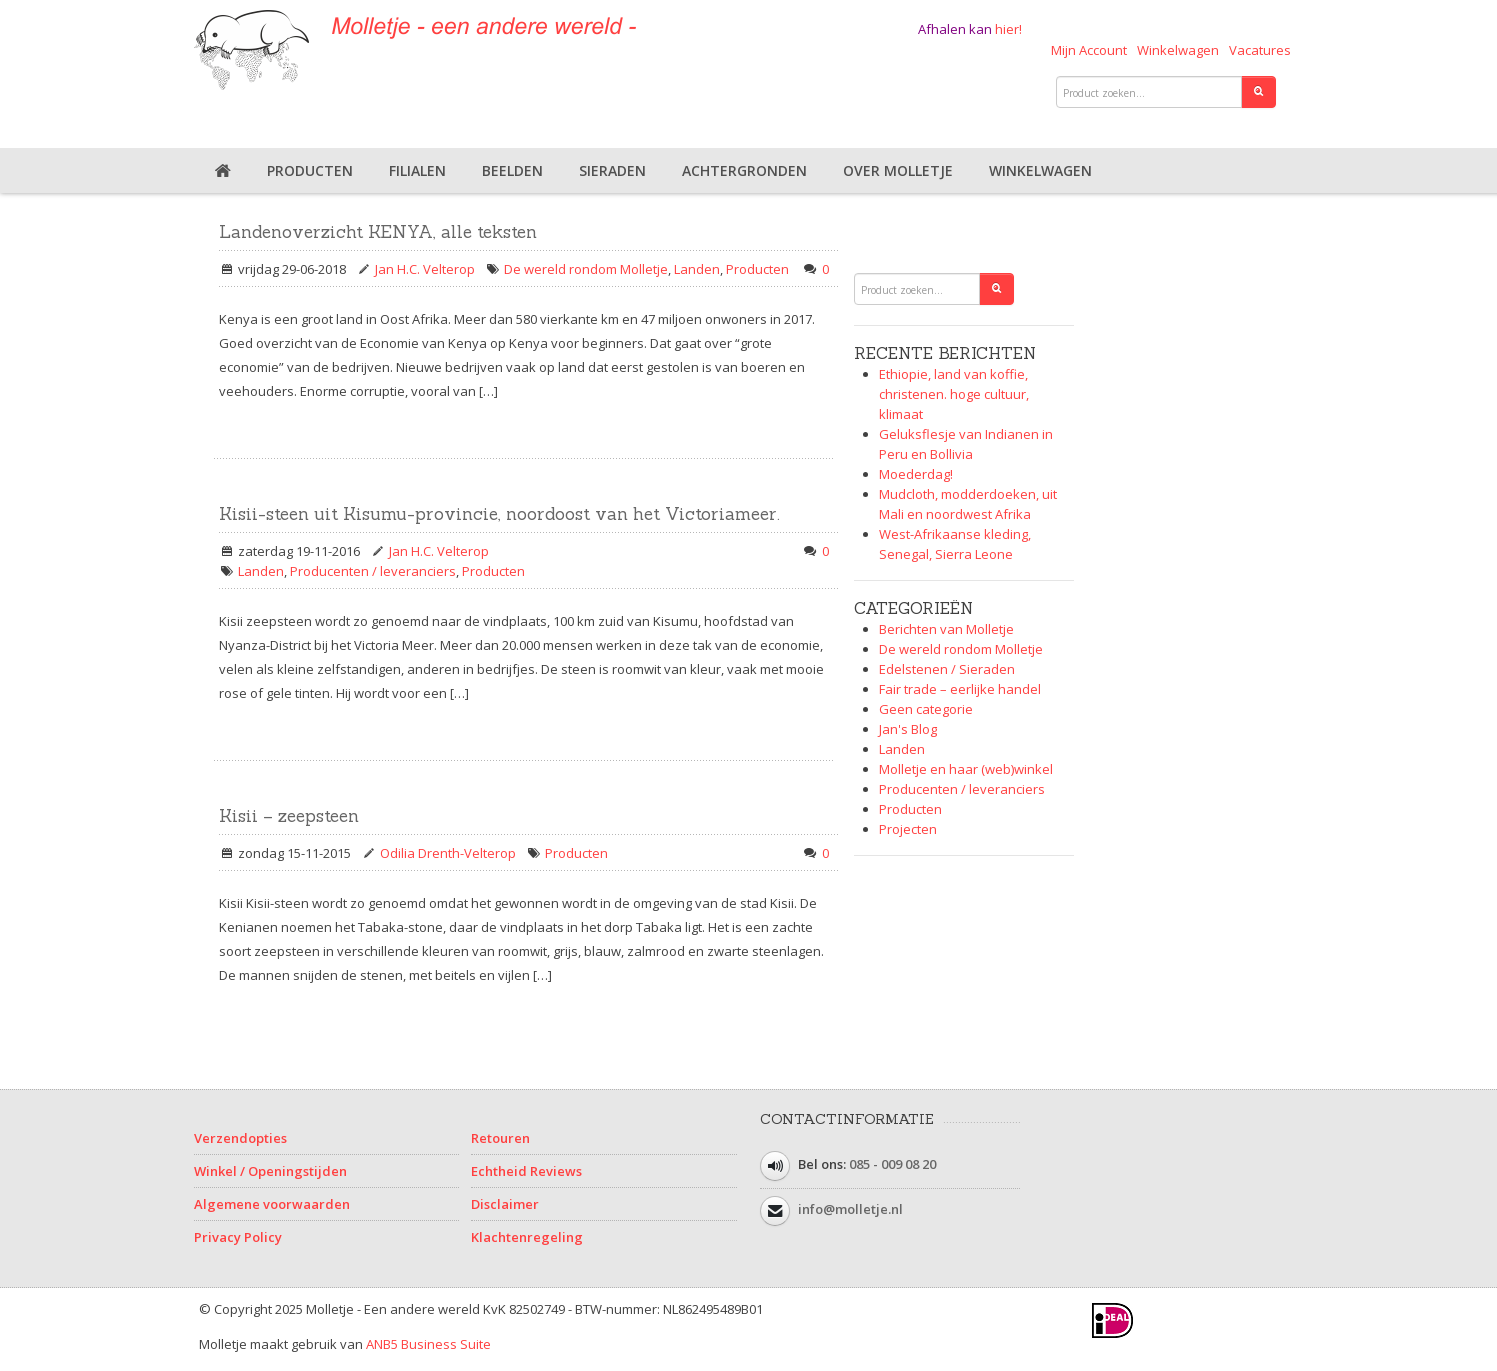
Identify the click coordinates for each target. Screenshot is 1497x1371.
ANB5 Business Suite (428, 1344)
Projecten (908, 829)
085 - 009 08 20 (892, 1164)
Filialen (417, 170)
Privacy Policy (238, 1237)
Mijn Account (1089, 50)
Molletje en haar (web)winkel (966, 769)
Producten (310, 170)
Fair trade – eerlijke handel (960, 689)
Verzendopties (240, 1138)
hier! (1008, 29)
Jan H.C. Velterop (425, 269)
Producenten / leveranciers (373, 571)
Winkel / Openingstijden (270, 1171)
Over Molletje (898, 170)
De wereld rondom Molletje (586, 269)
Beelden (512, 170)
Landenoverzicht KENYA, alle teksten (378, 232)
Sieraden (612, 170)
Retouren (500, 1138)
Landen (697, 269)
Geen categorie (926, 709)
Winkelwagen (1178, 50)
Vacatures (1260, 50)
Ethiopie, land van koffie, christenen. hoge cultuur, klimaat (954, 394)
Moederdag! (916, 474)
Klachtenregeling (527, 1237)
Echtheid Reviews (526, 1171)
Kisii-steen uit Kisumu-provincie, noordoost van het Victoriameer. (499, 514)
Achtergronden (744, 170)
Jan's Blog (908, 729)
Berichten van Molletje (946, 629)
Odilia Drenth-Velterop (448, 853)
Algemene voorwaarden (272, 1204)
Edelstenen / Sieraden (947, 669)
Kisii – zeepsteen (289, 816)
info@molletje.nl (850, 1209)
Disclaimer (505, 1204)
